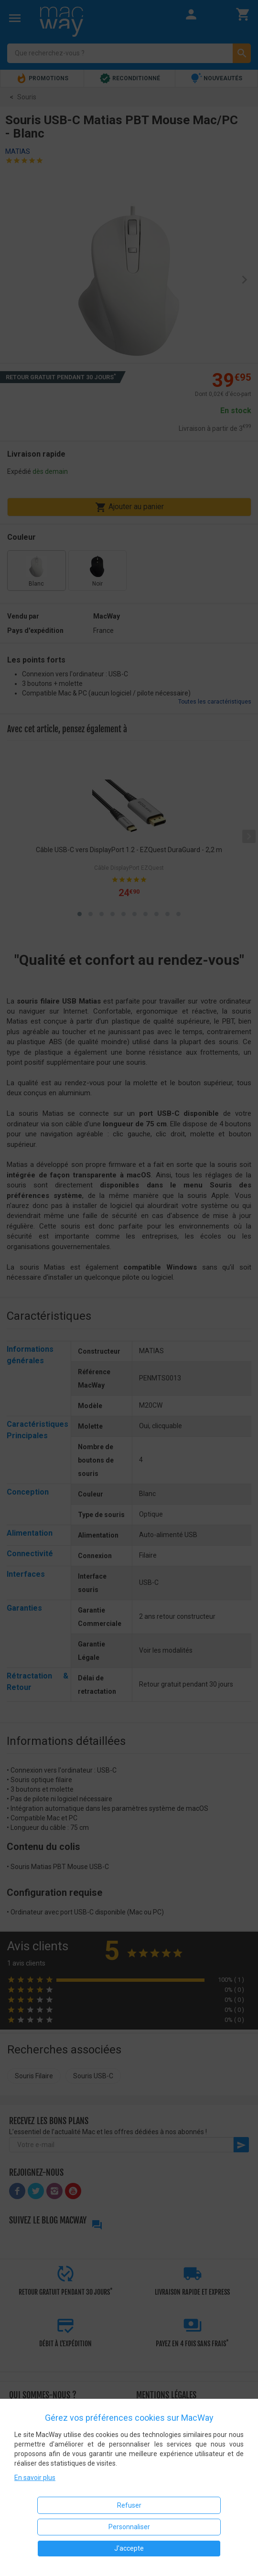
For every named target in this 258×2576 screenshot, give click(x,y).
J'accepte (129, 2548)
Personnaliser (129, 2527)
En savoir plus (34, 2477)
